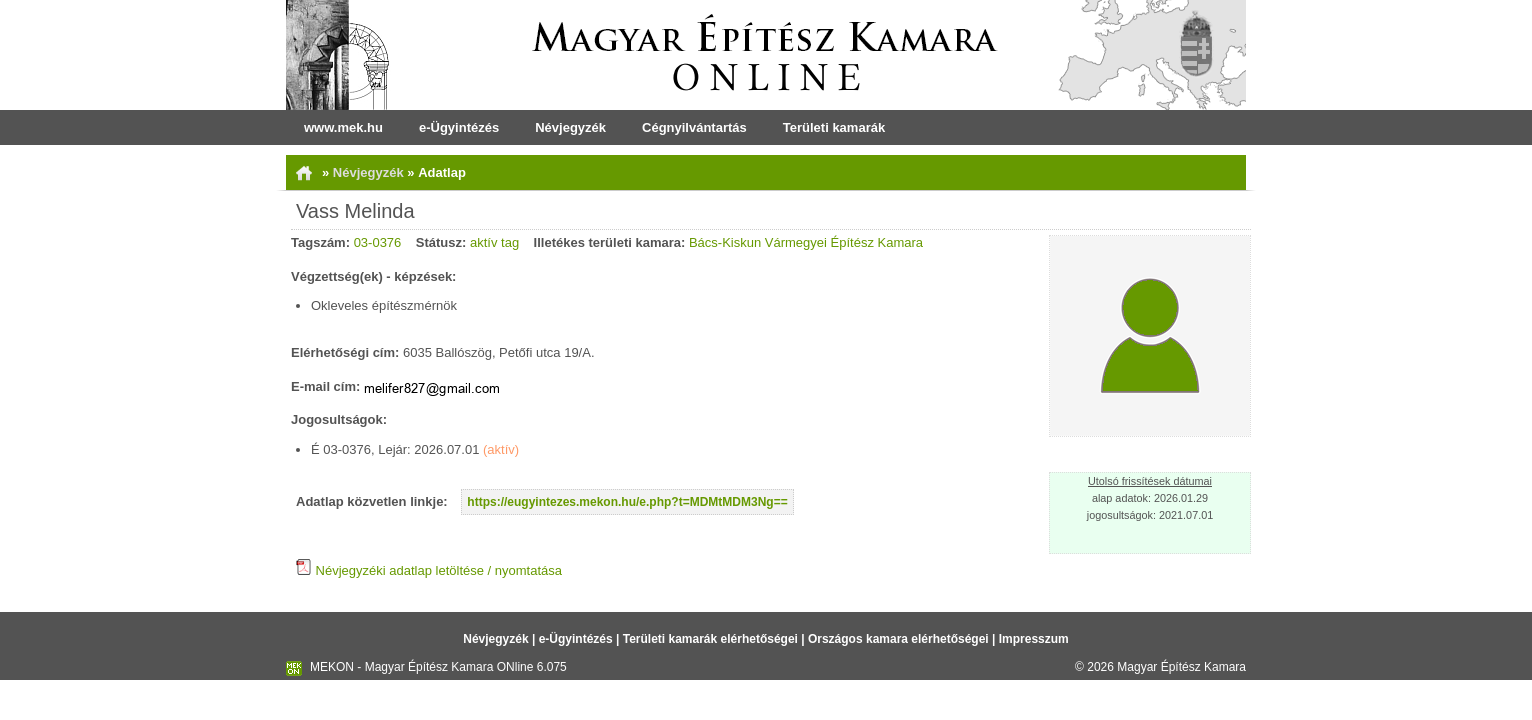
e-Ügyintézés (459, 127)
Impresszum (1034, 639)
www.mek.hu (343, 127)
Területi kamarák (834, 127)
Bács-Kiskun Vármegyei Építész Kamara (806, 242)
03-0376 (378, 242)
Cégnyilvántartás (694, 127)
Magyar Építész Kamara (1181, 667)
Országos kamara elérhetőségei (898, 639)
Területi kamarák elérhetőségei (710, 639)
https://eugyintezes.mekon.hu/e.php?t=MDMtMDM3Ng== (627, 502)
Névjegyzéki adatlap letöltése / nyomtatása (429, 570)
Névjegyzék (570, 127)
